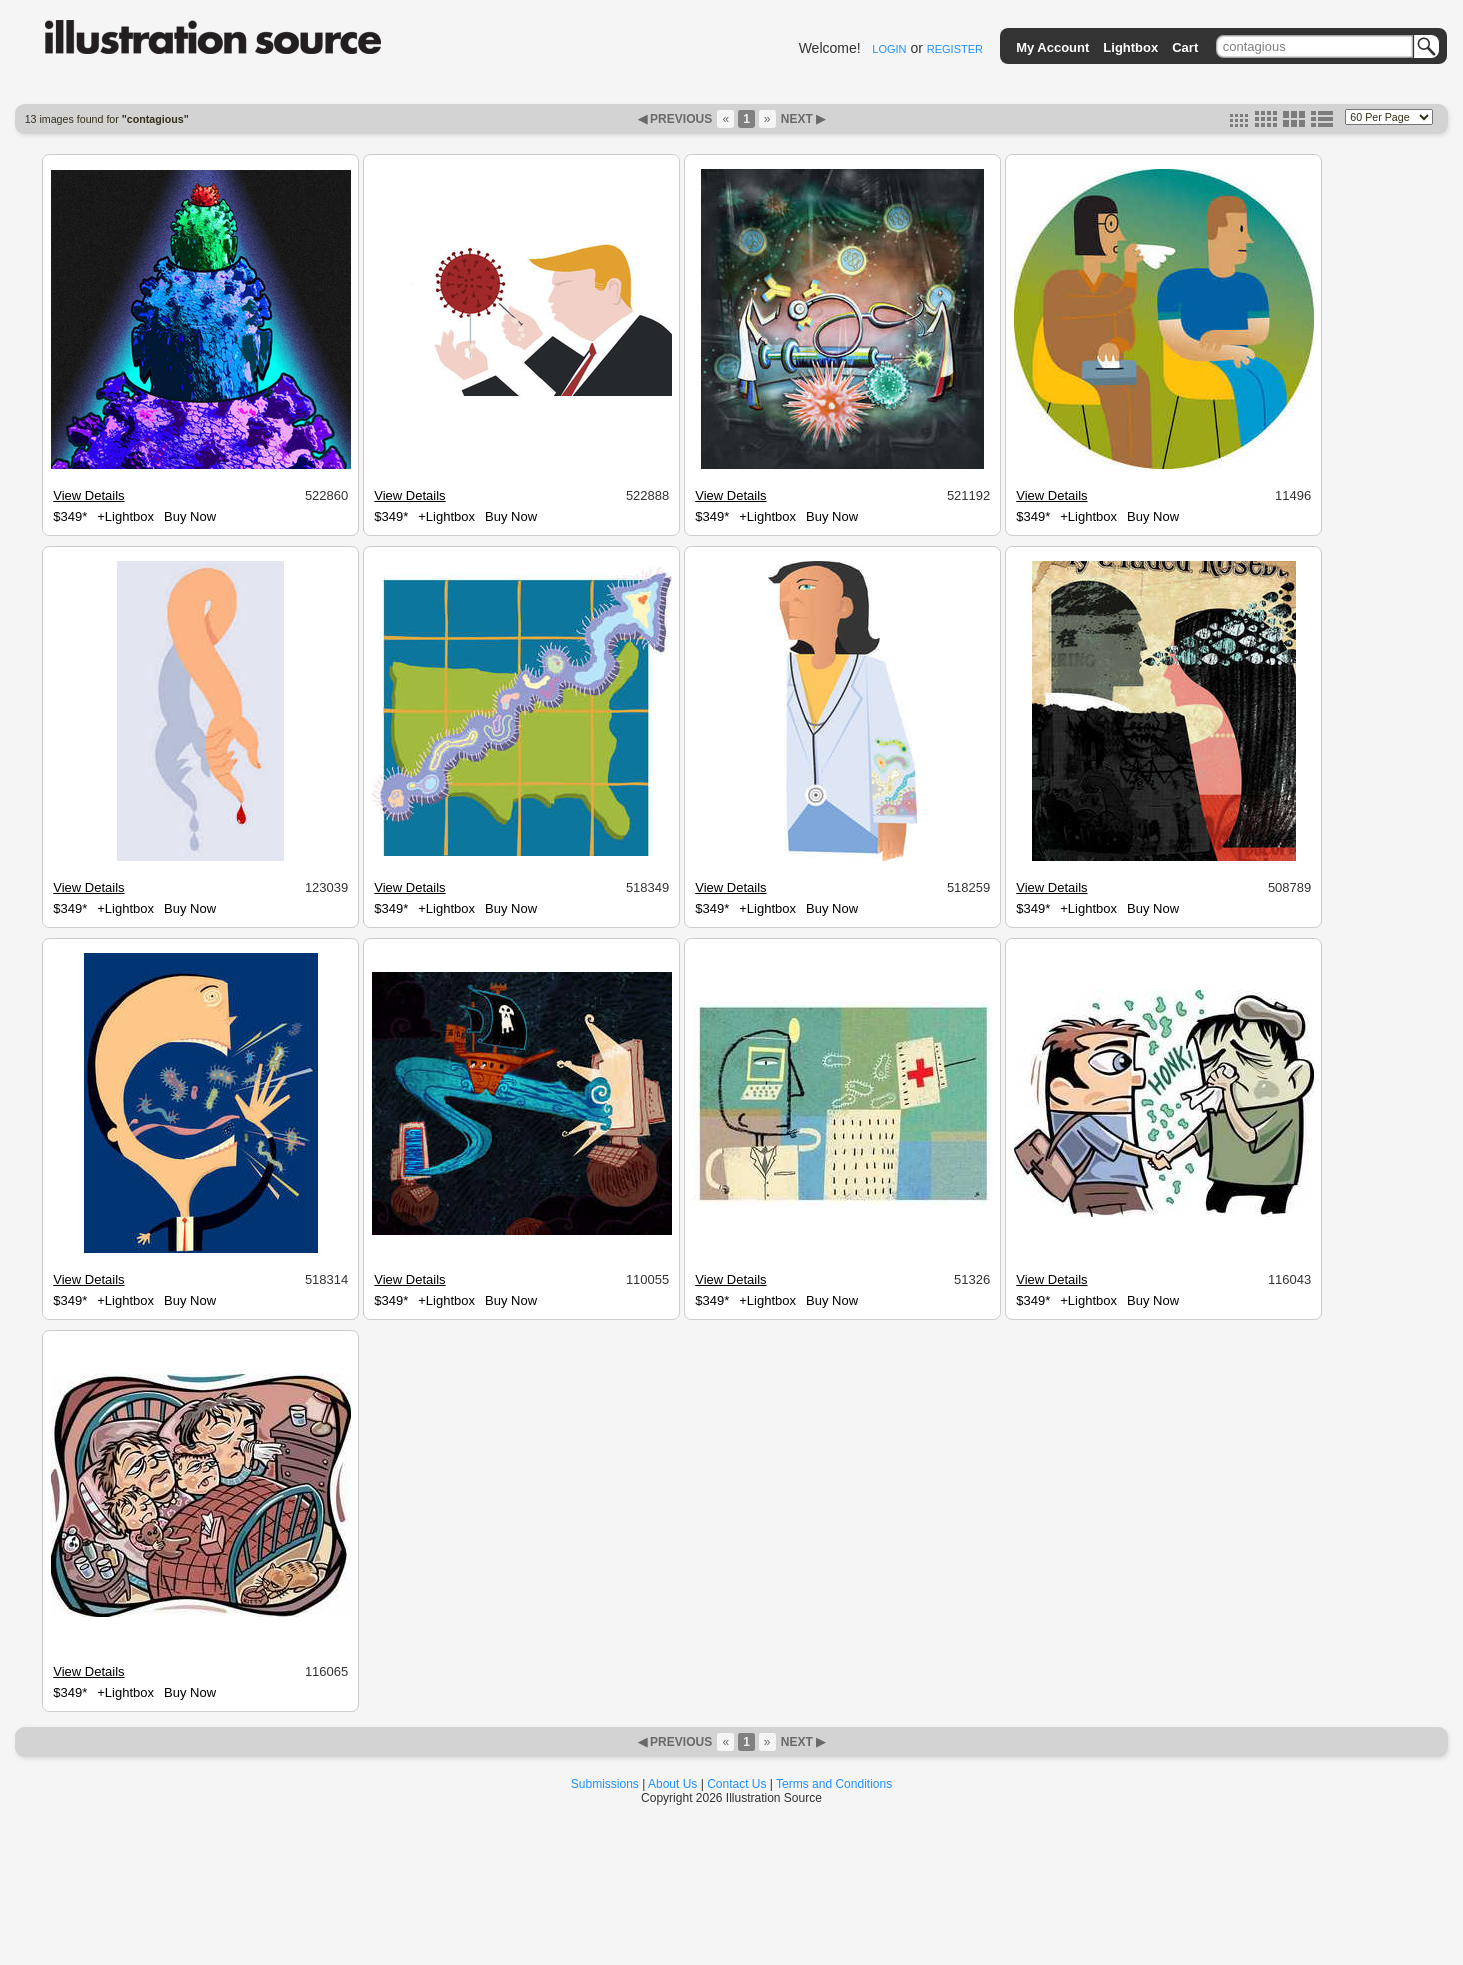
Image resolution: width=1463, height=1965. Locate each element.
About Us (672, 1784)
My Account (1052, 47)
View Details (88, 495)
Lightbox (1130, 47)
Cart (1185, 47)
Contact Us (736, 1784)
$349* (70, 516)
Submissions (605, 1784)
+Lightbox (125, 516)
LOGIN (889, 49)
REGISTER (955, 49)
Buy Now (190, 516)
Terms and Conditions (834, 1784)
